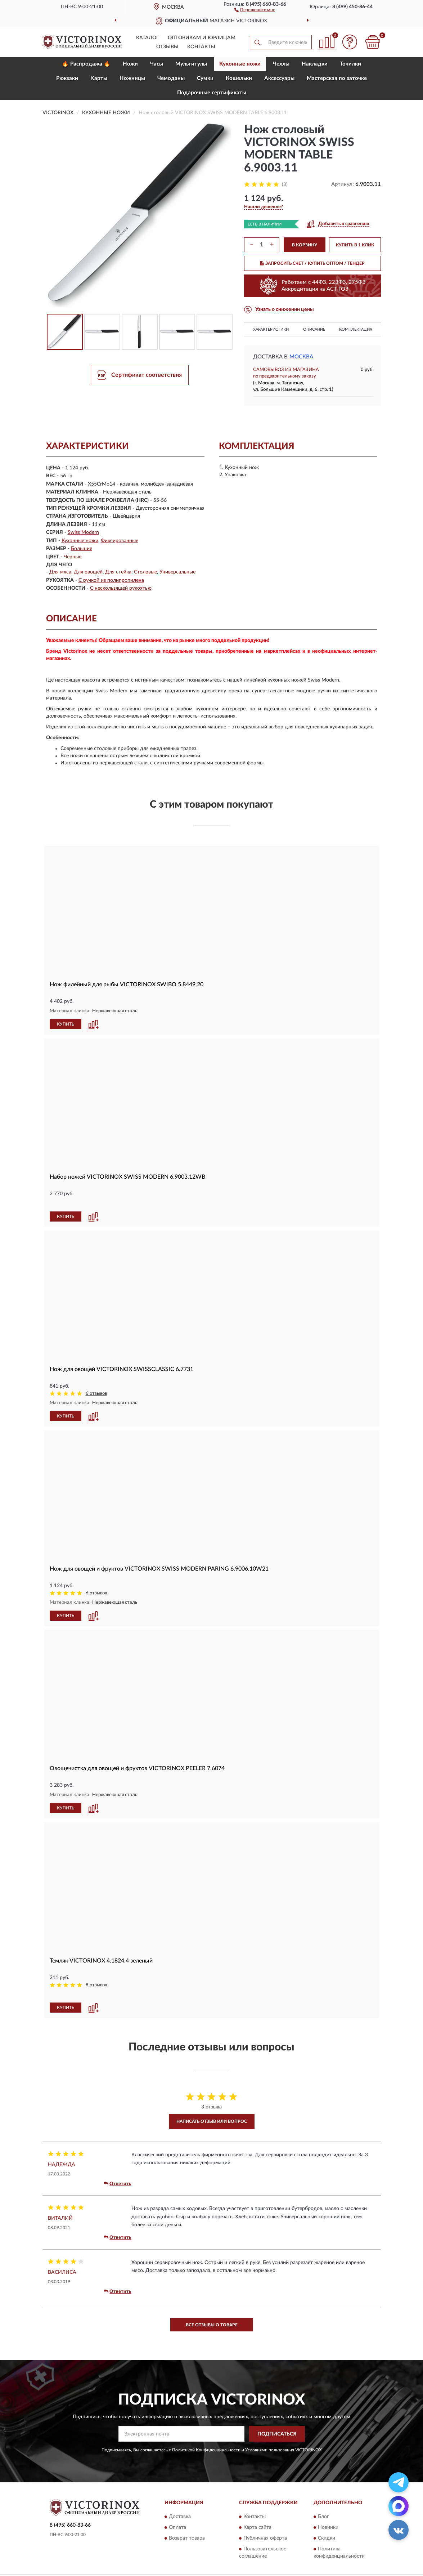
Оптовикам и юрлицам (201, 37)
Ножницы (132, 78)
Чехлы (281, 64)
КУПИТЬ (65, 1024)
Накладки (315, 64)
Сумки (205, 78)
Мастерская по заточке (337, 78)
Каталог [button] (147, 37)
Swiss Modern (83, 532)
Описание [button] (314, 329)
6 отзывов (96, 1393)
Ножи (130, 64)
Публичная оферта (265, 2538)
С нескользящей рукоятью (121, 588)
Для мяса (60, 572)
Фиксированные (119, 540)
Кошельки (239, 78)
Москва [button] (301, 357)
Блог (323, 2516)
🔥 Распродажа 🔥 (86, 64)
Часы (156, 64)
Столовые (145, 572)
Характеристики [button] (271, 329)
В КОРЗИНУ (304, 245)
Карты (98, 78)
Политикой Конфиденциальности (206, 2450)
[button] (254, 9)
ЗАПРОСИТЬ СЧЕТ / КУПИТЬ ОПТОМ (312, 263)
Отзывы (167, 46)
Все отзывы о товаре (212, 2325)
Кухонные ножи (240, 64)
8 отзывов (96, 1985)
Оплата (177, 2527)
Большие (81, 548)
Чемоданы (171, 78)
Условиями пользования (269, 2450)
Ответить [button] (117, 2183)
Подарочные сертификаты (211, 92)
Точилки (350, 64)
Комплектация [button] (355, 329)
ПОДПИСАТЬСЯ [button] (277, 2434)
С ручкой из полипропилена (111, 580)
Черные (72, 556)
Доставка (180, 2516)
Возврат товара (187, 2538)
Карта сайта (257, 2527)
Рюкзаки (67, 78)
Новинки (328, 2527)
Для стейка (118, 572)
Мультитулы (191, 64)
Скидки (326, 2538)
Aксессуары (279, 78)
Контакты (201, 46)
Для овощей (88, 572)
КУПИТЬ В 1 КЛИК (355, 245)
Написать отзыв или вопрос (211, 2121)
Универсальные (177, 572)
